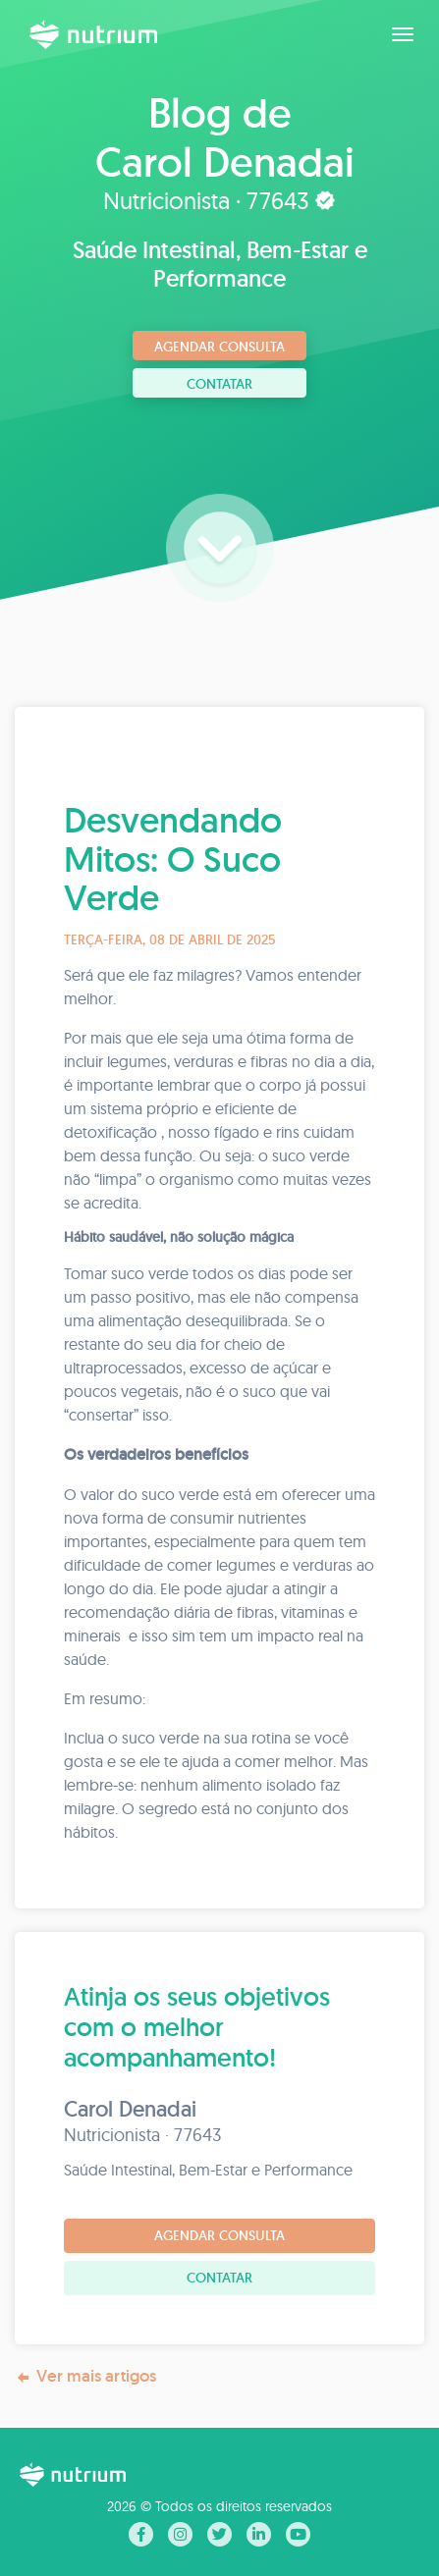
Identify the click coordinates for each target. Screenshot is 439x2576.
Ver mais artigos (85, 2376)
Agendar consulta (219, 346)
